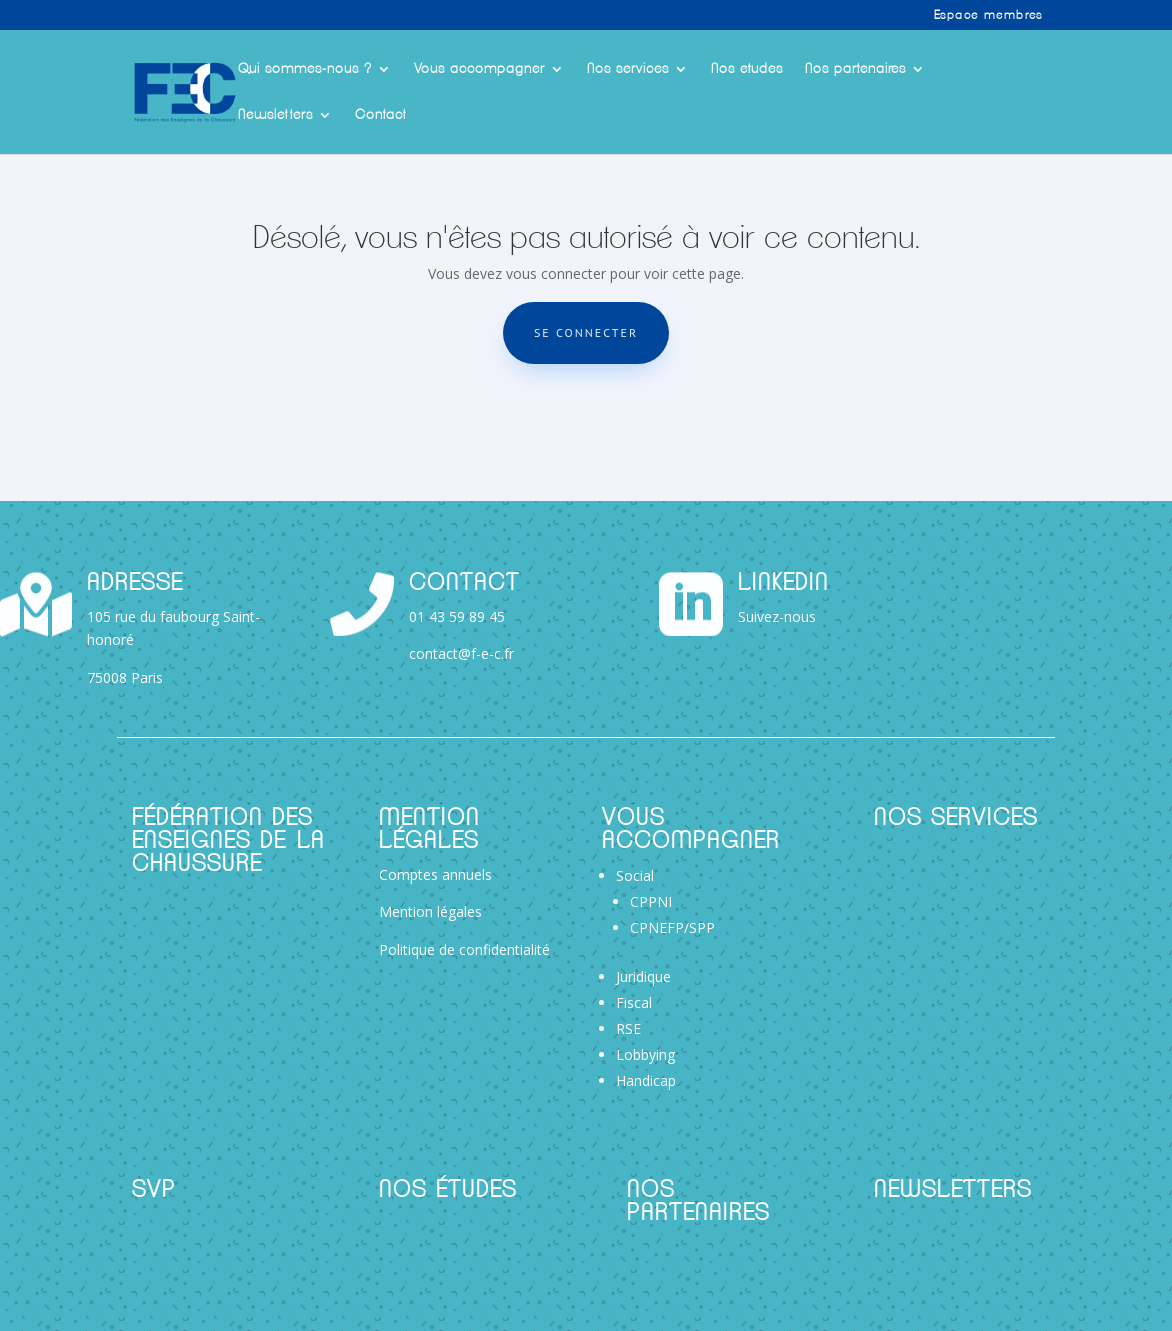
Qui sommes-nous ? (305, 69)
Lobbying (645, 1054)
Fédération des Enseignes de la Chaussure (228, 841)
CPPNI (651, 901)
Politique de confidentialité (464, 949)
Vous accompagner (479, 69)
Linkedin (783, 583)
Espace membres (988, 15)
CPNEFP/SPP (672, 927)
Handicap (646, 1080)
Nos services (628, 69)
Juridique (643, 976)
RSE (628, 1028)
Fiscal (634, 1002)
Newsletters (275, 115)
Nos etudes (747, 69)
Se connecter (586, 332)
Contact (380, 115)
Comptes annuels (435, 874)
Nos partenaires (855, 69)
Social (635, 875)
